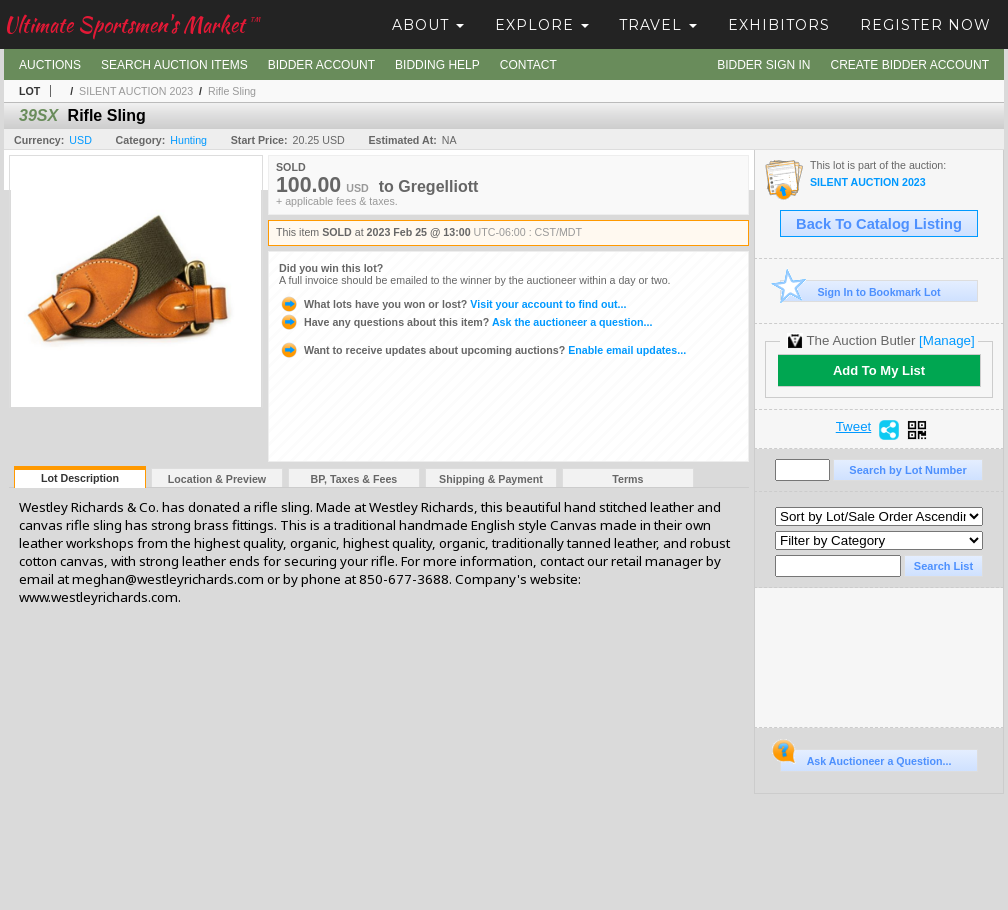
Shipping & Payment (491, 479)
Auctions (50, 65)
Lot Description (80, 478)
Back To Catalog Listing (879, 224)
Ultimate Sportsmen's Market (132, 24)
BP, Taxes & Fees (354, 479)
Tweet (854, 427)
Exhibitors (779, 25)
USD (80, 140)
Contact (528, 65)
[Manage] (946, 340)
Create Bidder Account (910, 65)
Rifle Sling (232, 91)
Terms (627, 479)
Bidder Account (321, 65)
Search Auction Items (174, 65)
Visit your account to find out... (452, 304)
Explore (542, 25)
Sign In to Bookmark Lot (860, 291)
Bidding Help (437, 65)
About (428, 25)
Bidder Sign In (763, 65)
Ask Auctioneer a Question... (865, 758)
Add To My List (879, 370)
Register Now (925, 25)
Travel (658, 25)
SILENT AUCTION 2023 (136, 91)
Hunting (188, 140)
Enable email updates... (482, 350)
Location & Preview (217, 479)
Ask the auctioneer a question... (465, 322)
